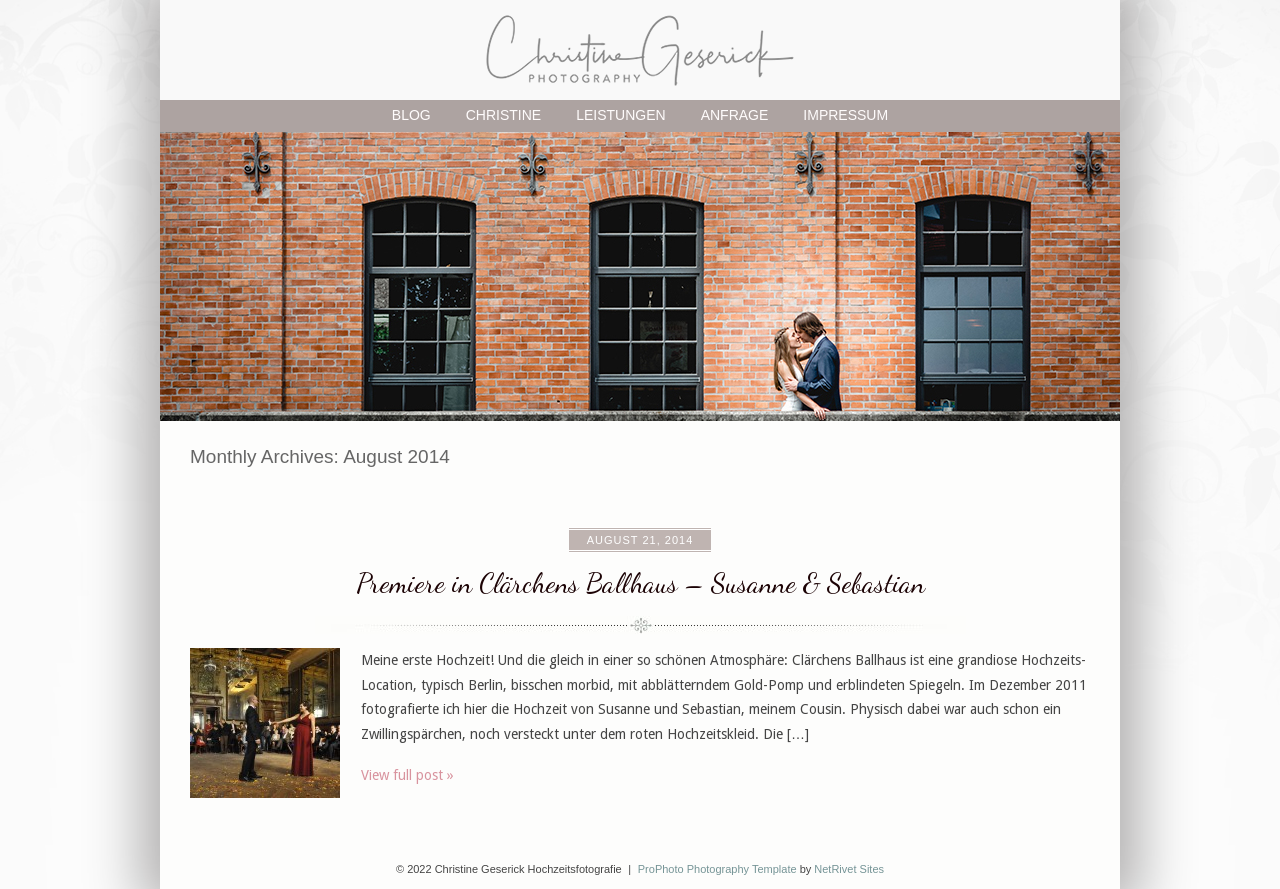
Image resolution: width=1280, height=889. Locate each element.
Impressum (845, 115)
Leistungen (620, 115)
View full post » (407, 775)
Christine (503, 115)
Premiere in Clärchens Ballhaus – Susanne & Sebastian (640, 583)
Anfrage (735, 115)
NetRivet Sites (849, 869)
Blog (411, 115)
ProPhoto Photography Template (717, 869)
